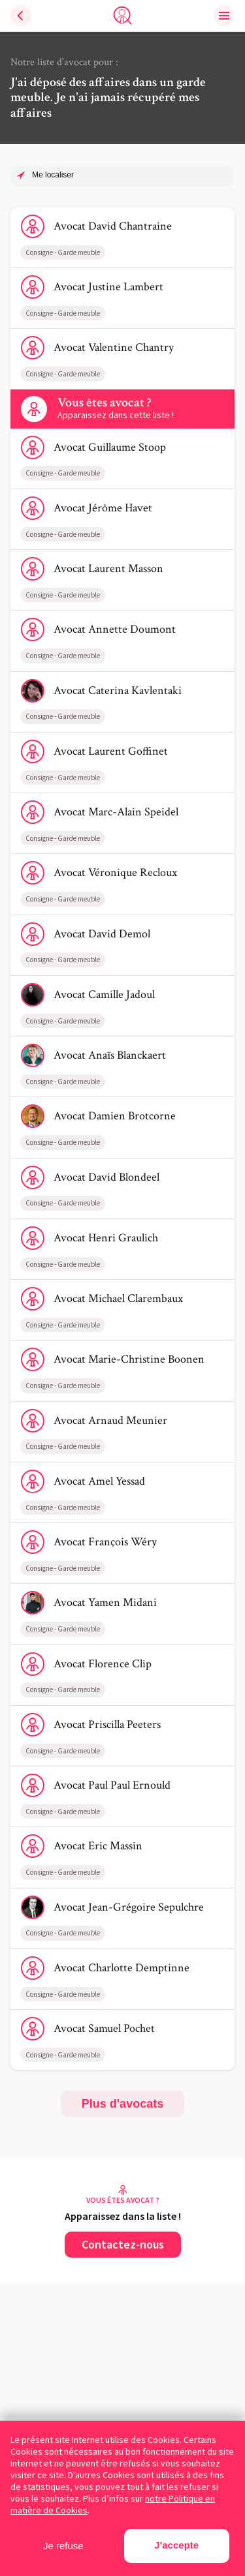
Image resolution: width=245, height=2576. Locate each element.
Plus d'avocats (122, 2103)
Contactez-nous (123, 2244)
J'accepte (176, 2545)
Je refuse (63, 2545)
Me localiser (53, 174)
